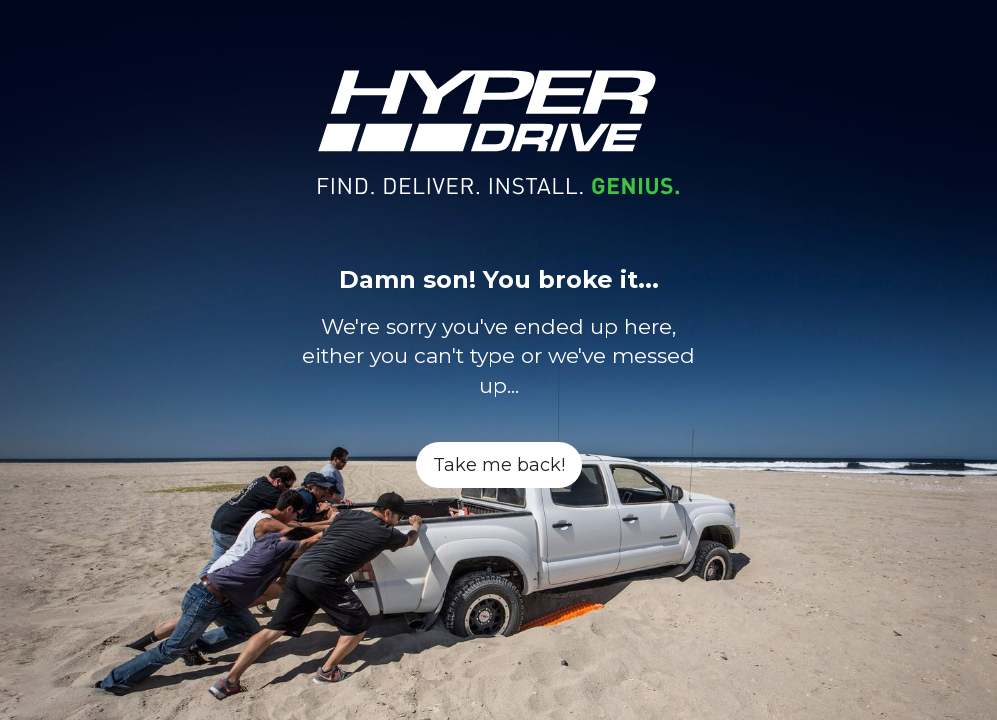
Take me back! (499, 465)
